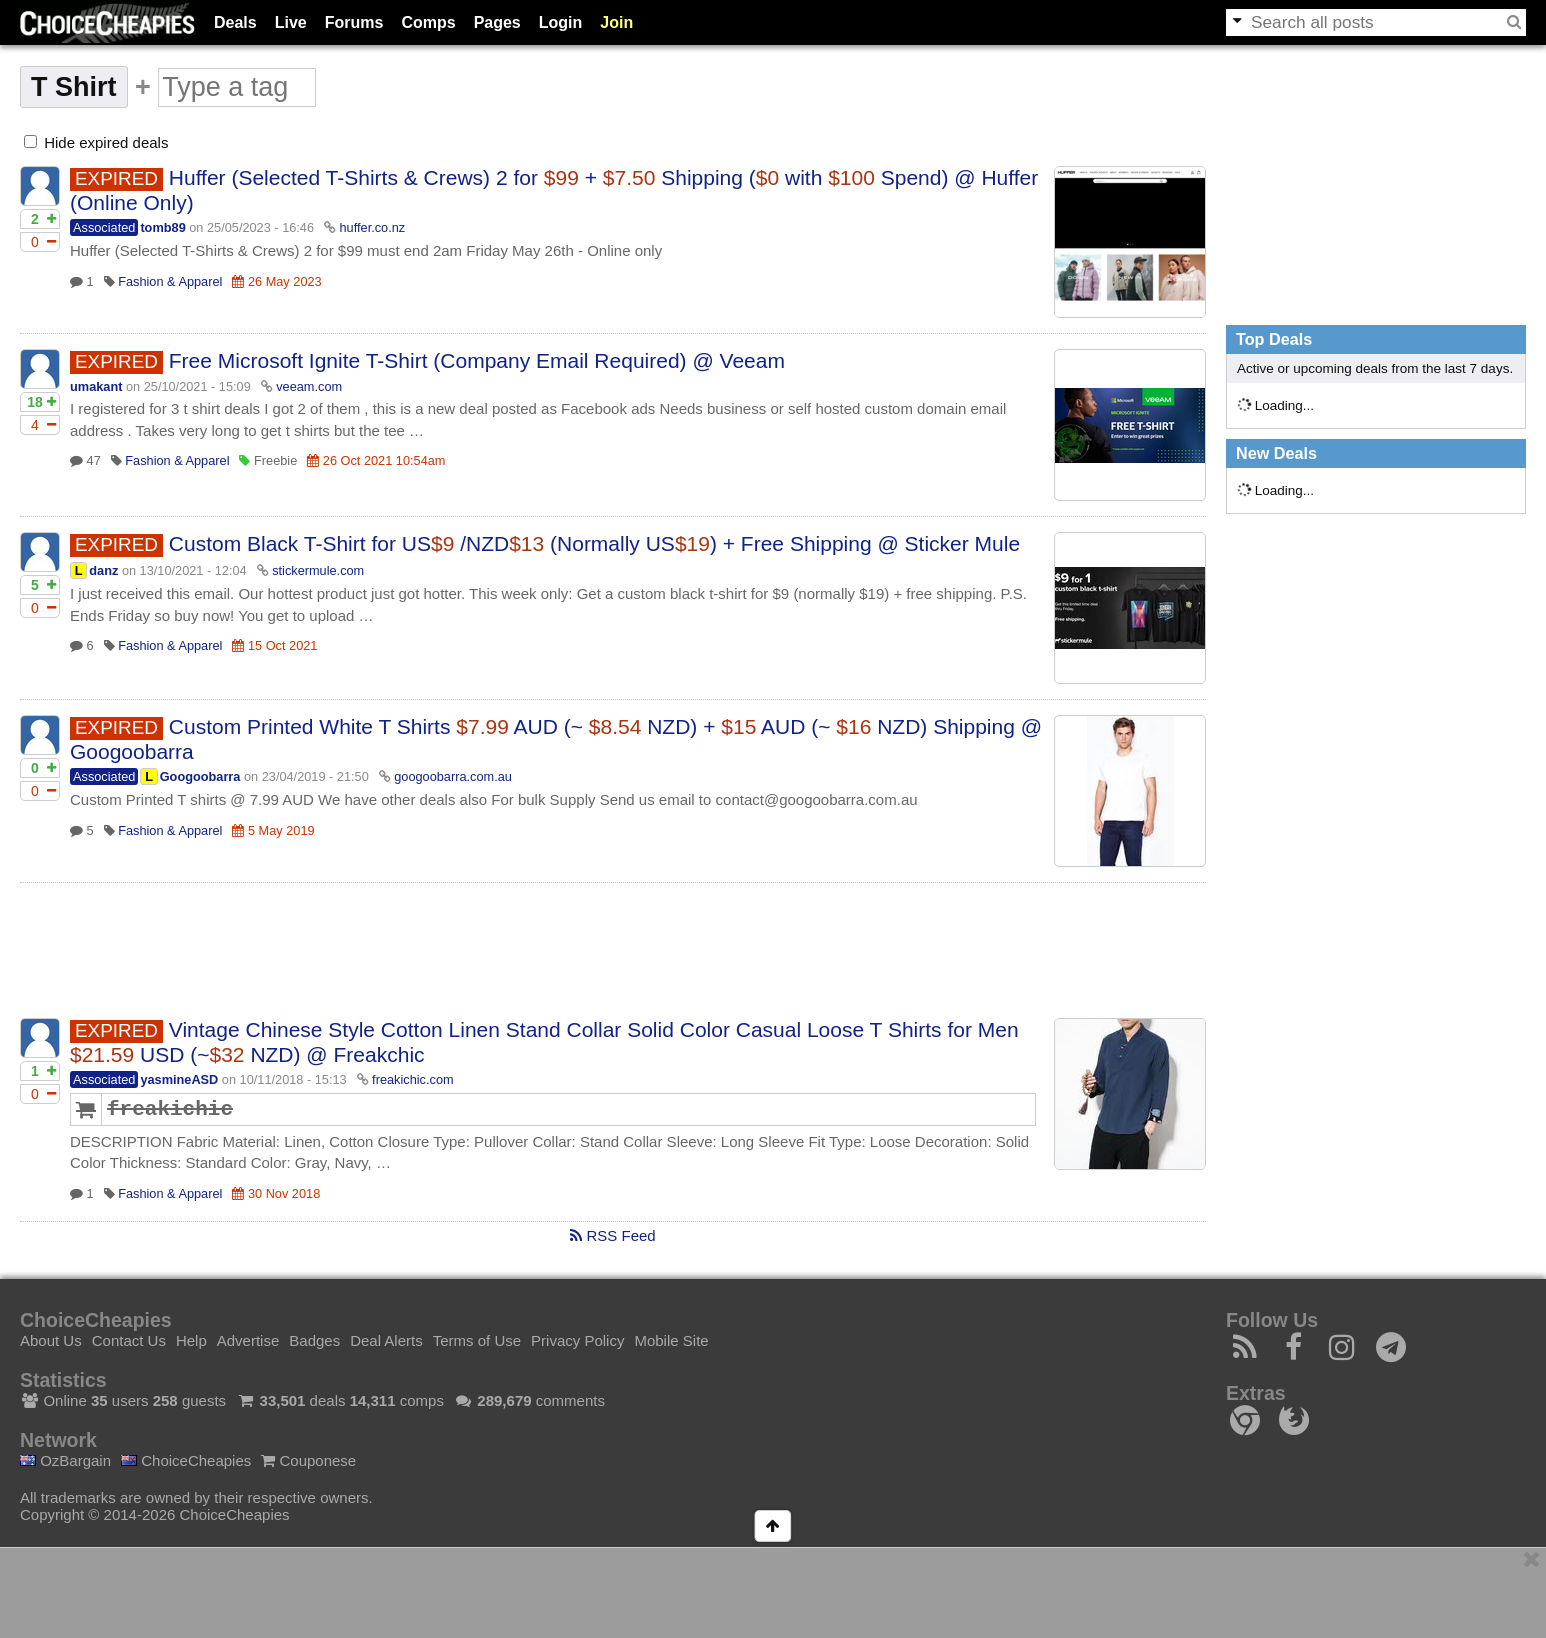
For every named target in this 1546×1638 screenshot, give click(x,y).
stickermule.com (318, 570)
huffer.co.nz (373, 227)
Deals (235, 22)
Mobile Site (671, 1340)
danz (103, 570)
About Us (51, 1340)
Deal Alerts (386, 1340)
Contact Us (129, 1340)
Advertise (248, 1340)
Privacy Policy (577, 1340)
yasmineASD (179, 1079)
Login (561, 22)
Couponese (308, 1460)
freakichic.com (412, 1079)
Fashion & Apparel (170, 281)
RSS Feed (612, 1235)
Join (616, 22)
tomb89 (162, 227)
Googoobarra (200, 776)
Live (291, 22)
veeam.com (309, 386)
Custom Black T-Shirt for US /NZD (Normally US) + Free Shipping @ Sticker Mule (594, 543)
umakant (96, 386)
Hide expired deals (96, 142)
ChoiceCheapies (186, 1460)
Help (191, 1340)
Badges (314, 1340)
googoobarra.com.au (453, 776)
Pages (497, 22)
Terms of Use (477, 1340)
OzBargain (65, 1460)
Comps (428, 22)
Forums (354, 22)
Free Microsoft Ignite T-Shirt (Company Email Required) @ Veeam (477, 360)
